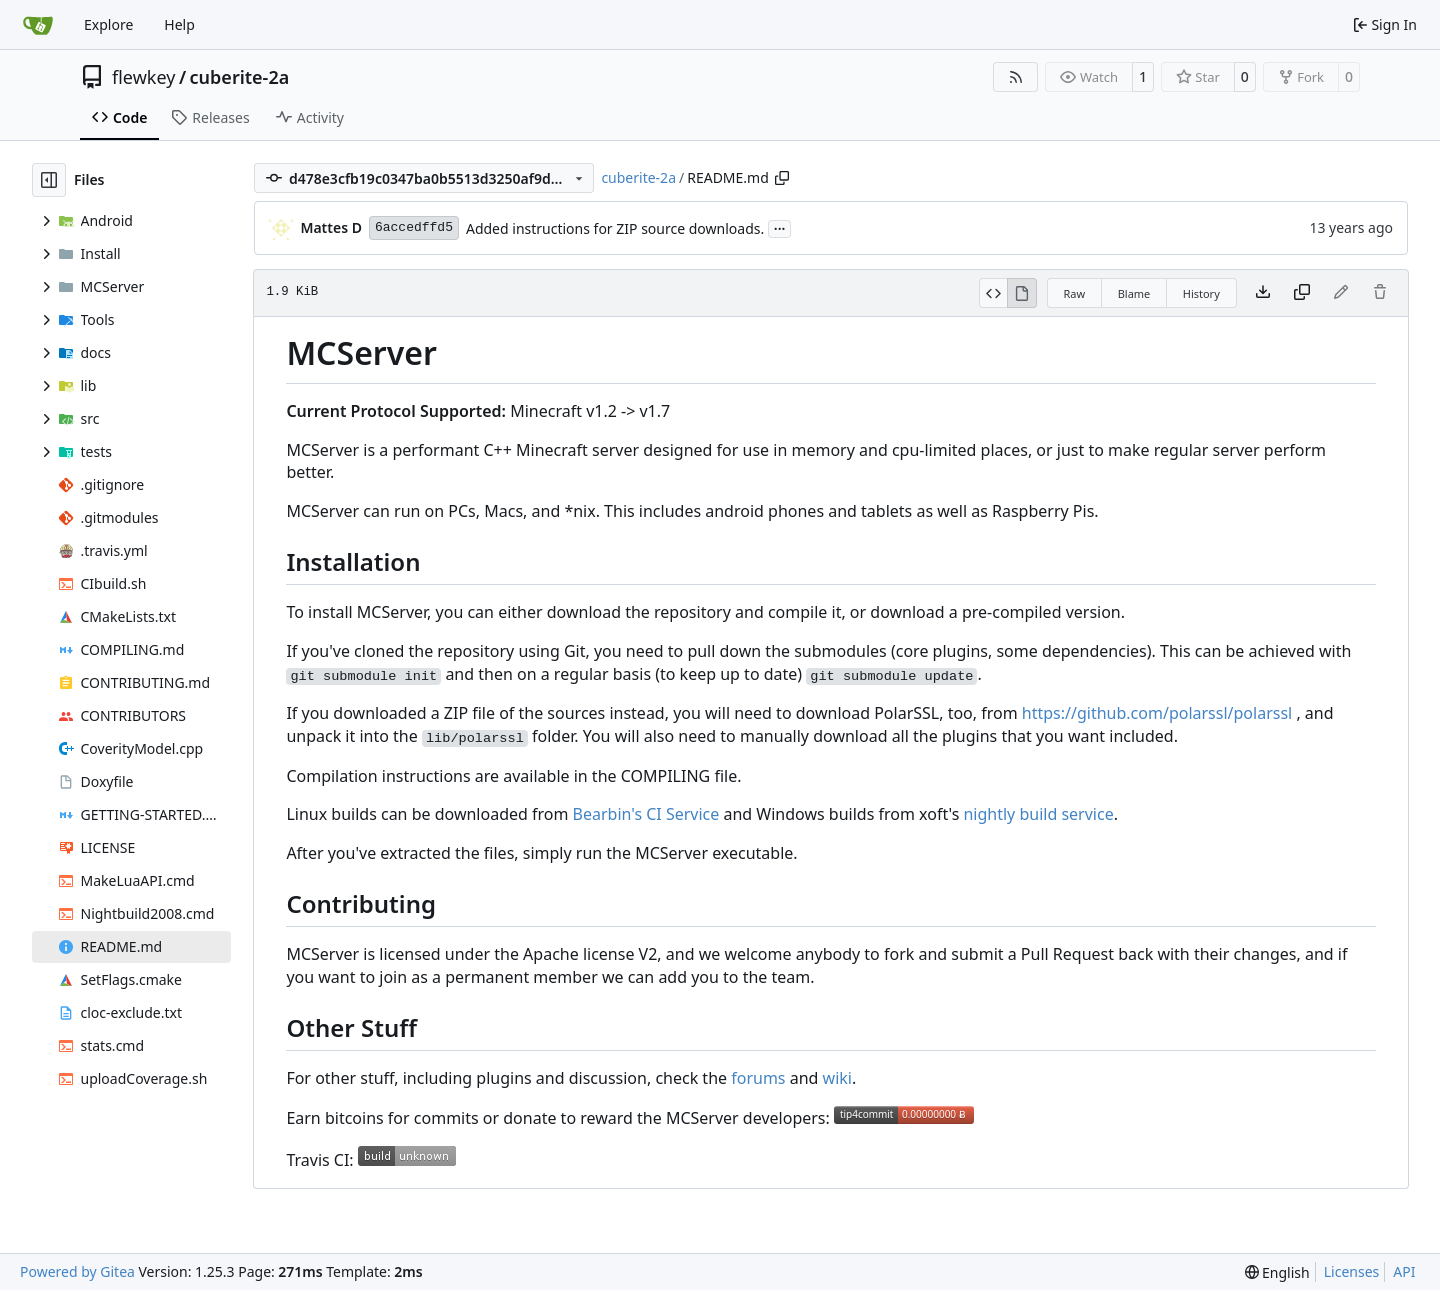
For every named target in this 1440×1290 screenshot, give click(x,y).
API (1404, 1271)
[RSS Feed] (1016, 77)
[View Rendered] (1022, 293)
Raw (1075, 293)
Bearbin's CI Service (646, 814)
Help (179, 24)
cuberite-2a (240, 77)
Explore (108, 24)
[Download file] (1263, 293)
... (780, 227)
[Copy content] (1302, 293)
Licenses (1352, 1271)
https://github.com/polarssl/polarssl (1157, 713)
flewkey (143, 77)
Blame (1134, 293)
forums (758, 1078)
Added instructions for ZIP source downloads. (615, 228)
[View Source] (993, 293)
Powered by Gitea (77, 1271)
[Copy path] (782, 178)
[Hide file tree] (49, 180)
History (1201, 293)
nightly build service (1038, 814)
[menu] (1277, 1272)
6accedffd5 (414, 227)
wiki (837, 1078)
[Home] (38, 25)
